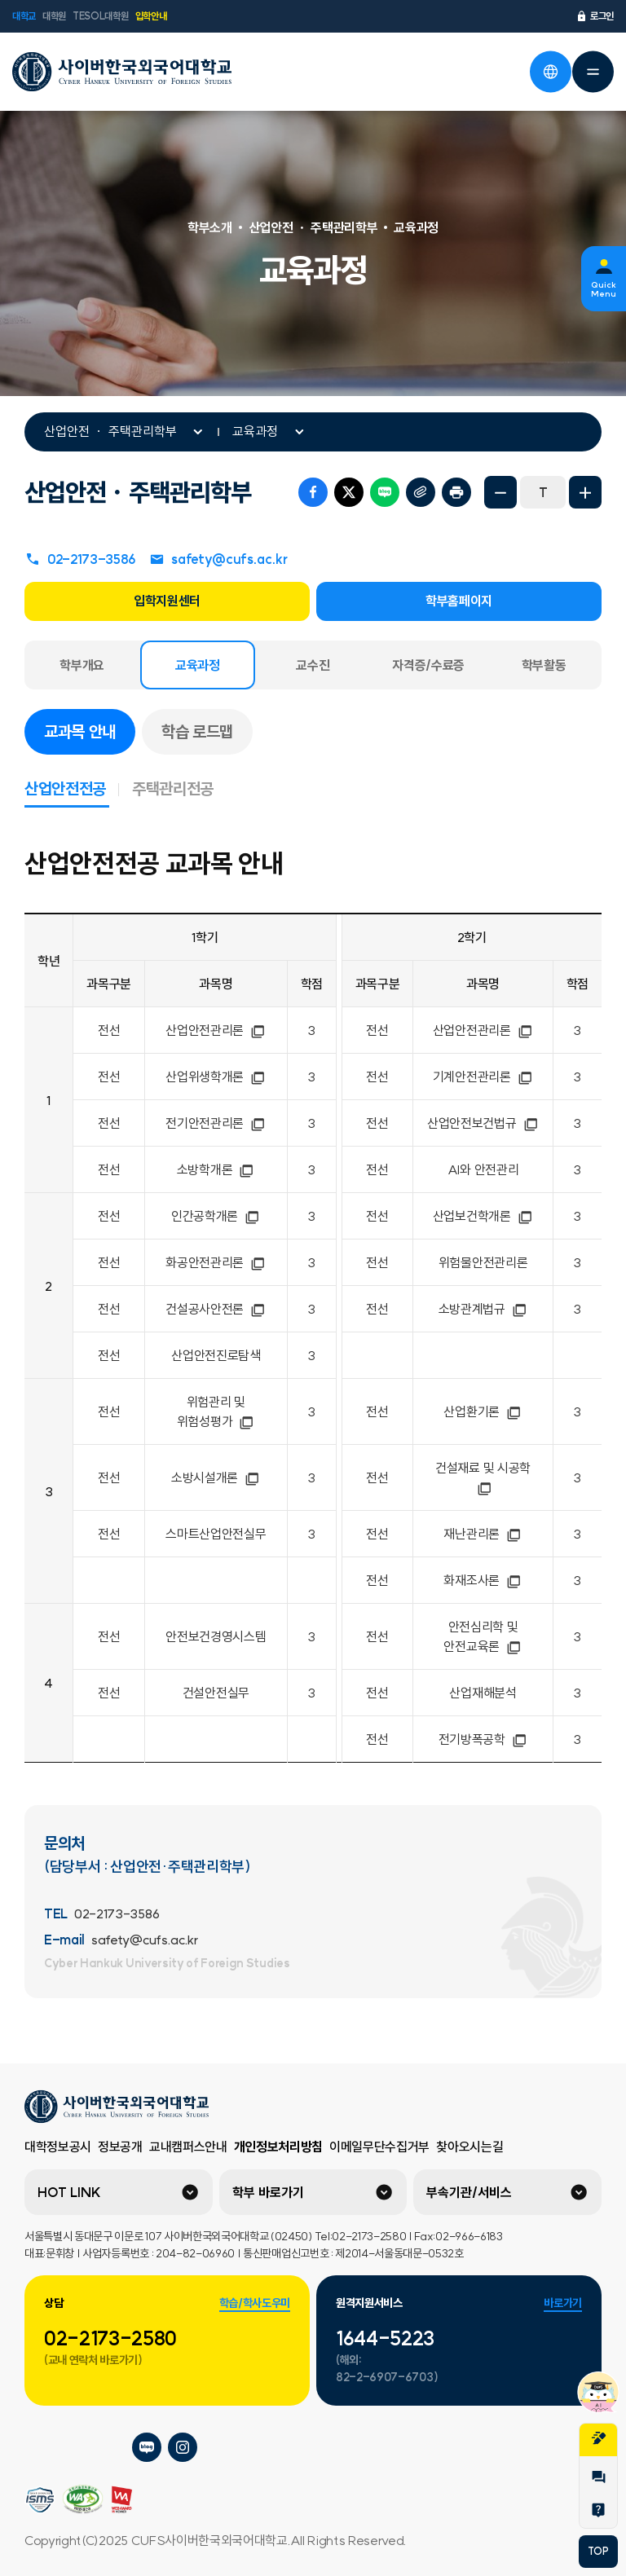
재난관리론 (482, 1534)
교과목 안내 (89, 730)
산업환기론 (482, 1411)
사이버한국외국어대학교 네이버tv (75, 2447)
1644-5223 (385, 2338)
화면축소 (500, 492)
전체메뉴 (592, 72)
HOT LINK (69, 2192)
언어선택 (550, 72)
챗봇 (598, 2392)
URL (420, 492)
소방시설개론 (216, 1477)
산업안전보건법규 (483, 1123)
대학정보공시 (57, 2146)
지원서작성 (598, 2438)
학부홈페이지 (458, 600)
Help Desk (598, 2510)
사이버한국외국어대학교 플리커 (39, 2447)
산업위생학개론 (215, 1076)
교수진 (312, 665)
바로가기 (563, 2303)
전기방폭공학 (483, 1739)
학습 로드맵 (197, 731)
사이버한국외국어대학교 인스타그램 (182, 2447)
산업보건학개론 (483, 1216)
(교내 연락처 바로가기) (93, 2360)
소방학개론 (216, 1169)
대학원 (54, 16)
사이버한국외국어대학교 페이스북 (111, 2447)
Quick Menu (603, 289)
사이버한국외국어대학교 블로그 (146, 2447)
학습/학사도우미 (254, 2303)
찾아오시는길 (469, 2146)
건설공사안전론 (215, 1309)
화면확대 (585, 492)
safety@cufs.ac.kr (218, 559)
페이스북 (313, 492)
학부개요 (82, 665)
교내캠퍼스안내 (188, 2146)
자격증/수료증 (428, 665)
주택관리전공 (173, 788)
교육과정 (255, 431)
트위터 (349, 492)
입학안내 (151, 16)
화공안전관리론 (215, 1262)
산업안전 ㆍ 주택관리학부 (110, 431)
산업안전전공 (71, 788)
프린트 (456, 492)
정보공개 (120, 2146)
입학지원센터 (167, 600)
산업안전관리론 (215, 1030)
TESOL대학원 (100, 16)
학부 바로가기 (268, 2192)
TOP (598, 2551)
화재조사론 (482, 1580)
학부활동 (544, 665)
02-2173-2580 (110, 2338)
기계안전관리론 (483, 1076)
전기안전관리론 (215, 1123)
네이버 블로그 (384, 492)
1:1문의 (598, 2477)
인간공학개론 (216, 1216)
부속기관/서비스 (469, 2192)
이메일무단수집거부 (379, 2146)
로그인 (594, 16)
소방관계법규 (483, 1309)
